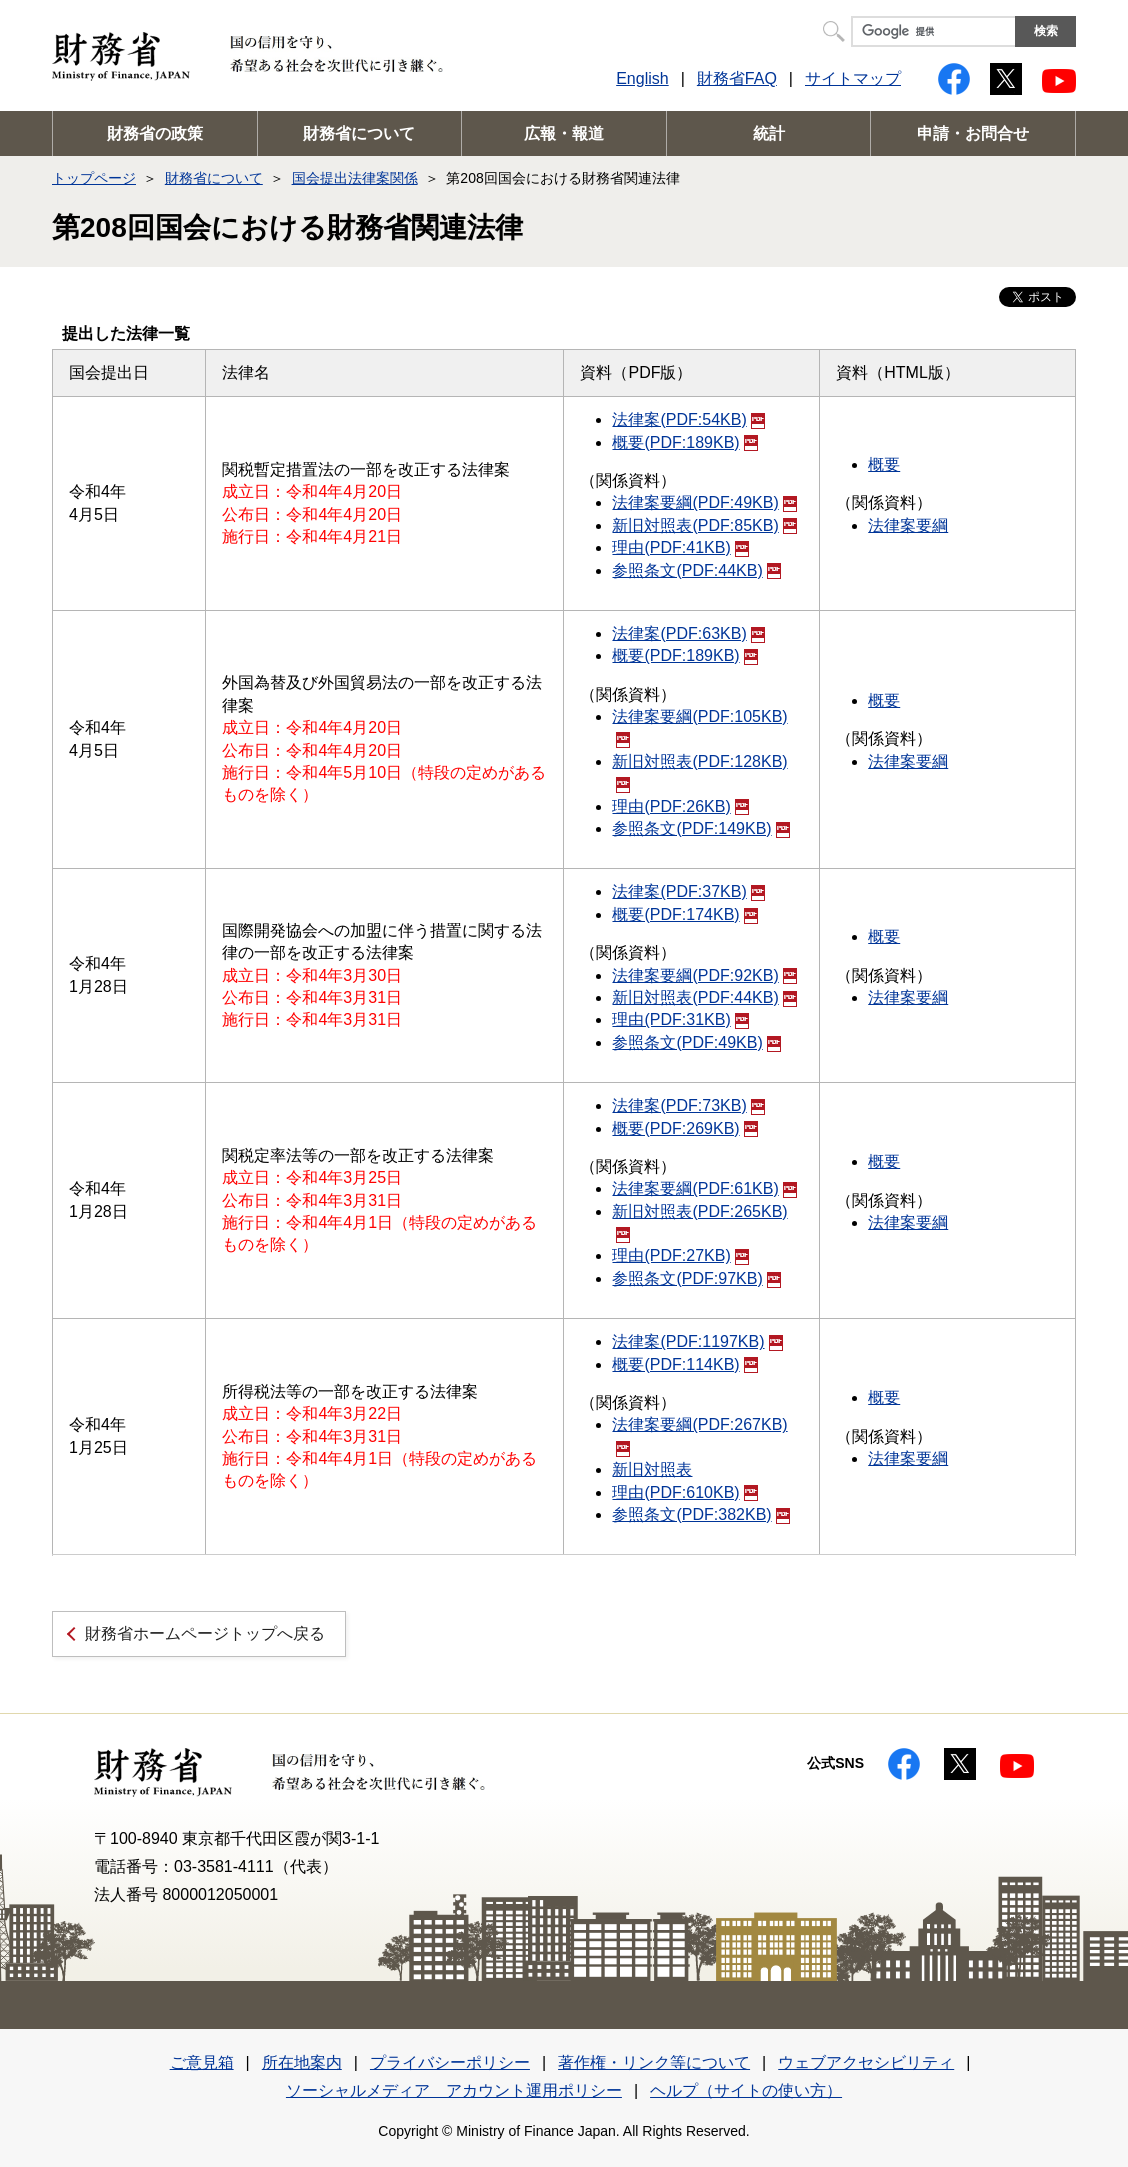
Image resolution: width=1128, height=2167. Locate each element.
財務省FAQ (737, 78)
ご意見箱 (202, 2062)
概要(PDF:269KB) (684, 1128)
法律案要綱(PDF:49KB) (704, 502)
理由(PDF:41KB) (680, 547)
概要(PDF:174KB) (684, 914)
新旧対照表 (652, 1469)
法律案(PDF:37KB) (688, 891)
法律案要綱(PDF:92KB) (704, 975)
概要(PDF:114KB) (684, 1364)
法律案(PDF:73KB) (688, 1105)
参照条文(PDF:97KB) (696, 1278)
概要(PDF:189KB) (684, 442)
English (642, 78)
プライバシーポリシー (450, 2062)
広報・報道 (564, 133)
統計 (769, 133)
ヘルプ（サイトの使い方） (746, 2090)
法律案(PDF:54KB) (688, 419)
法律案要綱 (908, 525)
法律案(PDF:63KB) (688, 633)
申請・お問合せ (973, 133)
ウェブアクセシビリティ (866, 2062)
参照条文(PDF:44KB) (696, 570)
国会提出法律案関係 (355, 178)
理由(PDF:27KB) (680, 1255)
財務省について (359, 133)
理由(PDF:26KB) (680, 806)
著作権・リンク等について (654, 2062)
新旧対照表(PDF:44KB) (704, 997)
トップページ (94, 178)
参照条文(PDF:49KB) (696, 1042)
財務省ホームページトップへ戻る (205, 1633)
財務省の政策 (155, 133)
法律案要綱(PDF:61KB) (704, 1188)
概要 (884, 464)
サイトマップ (853, 78)
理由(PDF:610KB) (684, 1492)
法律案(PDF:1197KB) (697, 1341)
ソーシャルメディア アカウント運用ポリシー (454, 2090)
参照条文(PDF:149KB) (700, 828)
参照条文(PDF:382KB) (700, 1514)
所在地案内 (302, 2062)
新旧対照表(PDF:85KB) (704, 525)
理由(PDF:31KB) (680, 1019)
